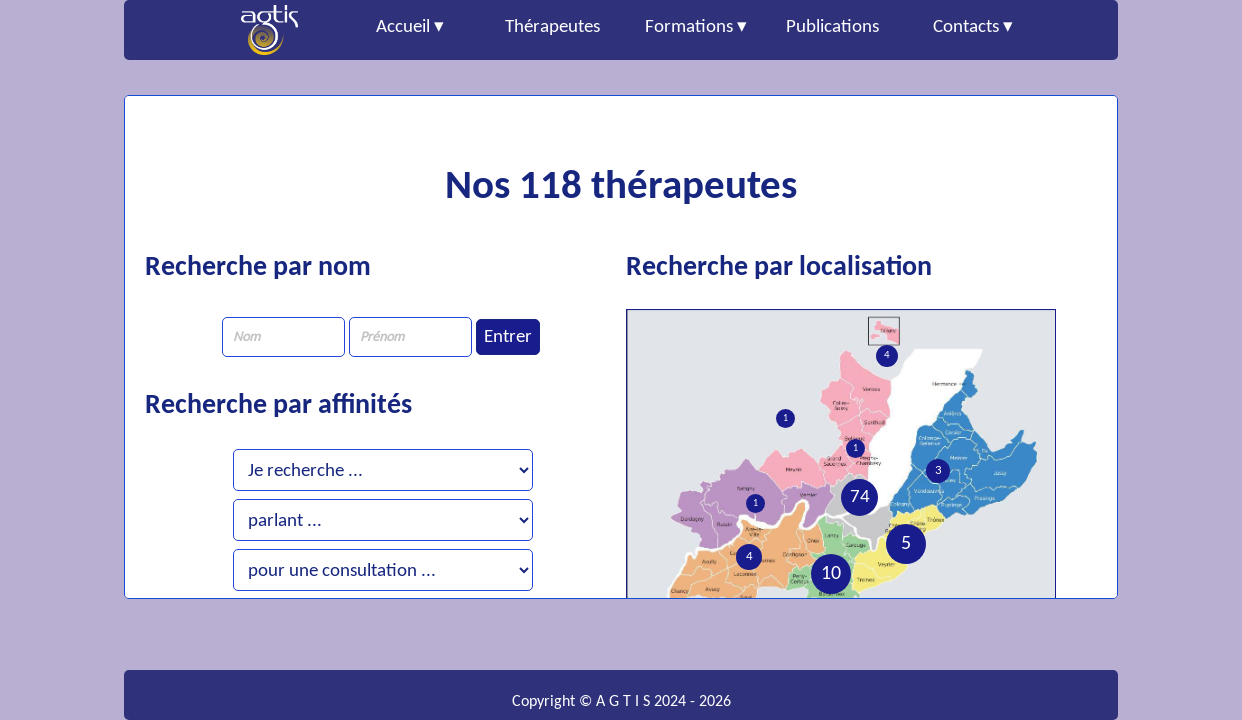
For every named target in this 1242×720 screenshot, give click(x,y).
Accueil (403, 27)
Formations (689, 27)
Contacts (966, 27)
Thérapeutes (552, 27)
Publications (832, 27)
